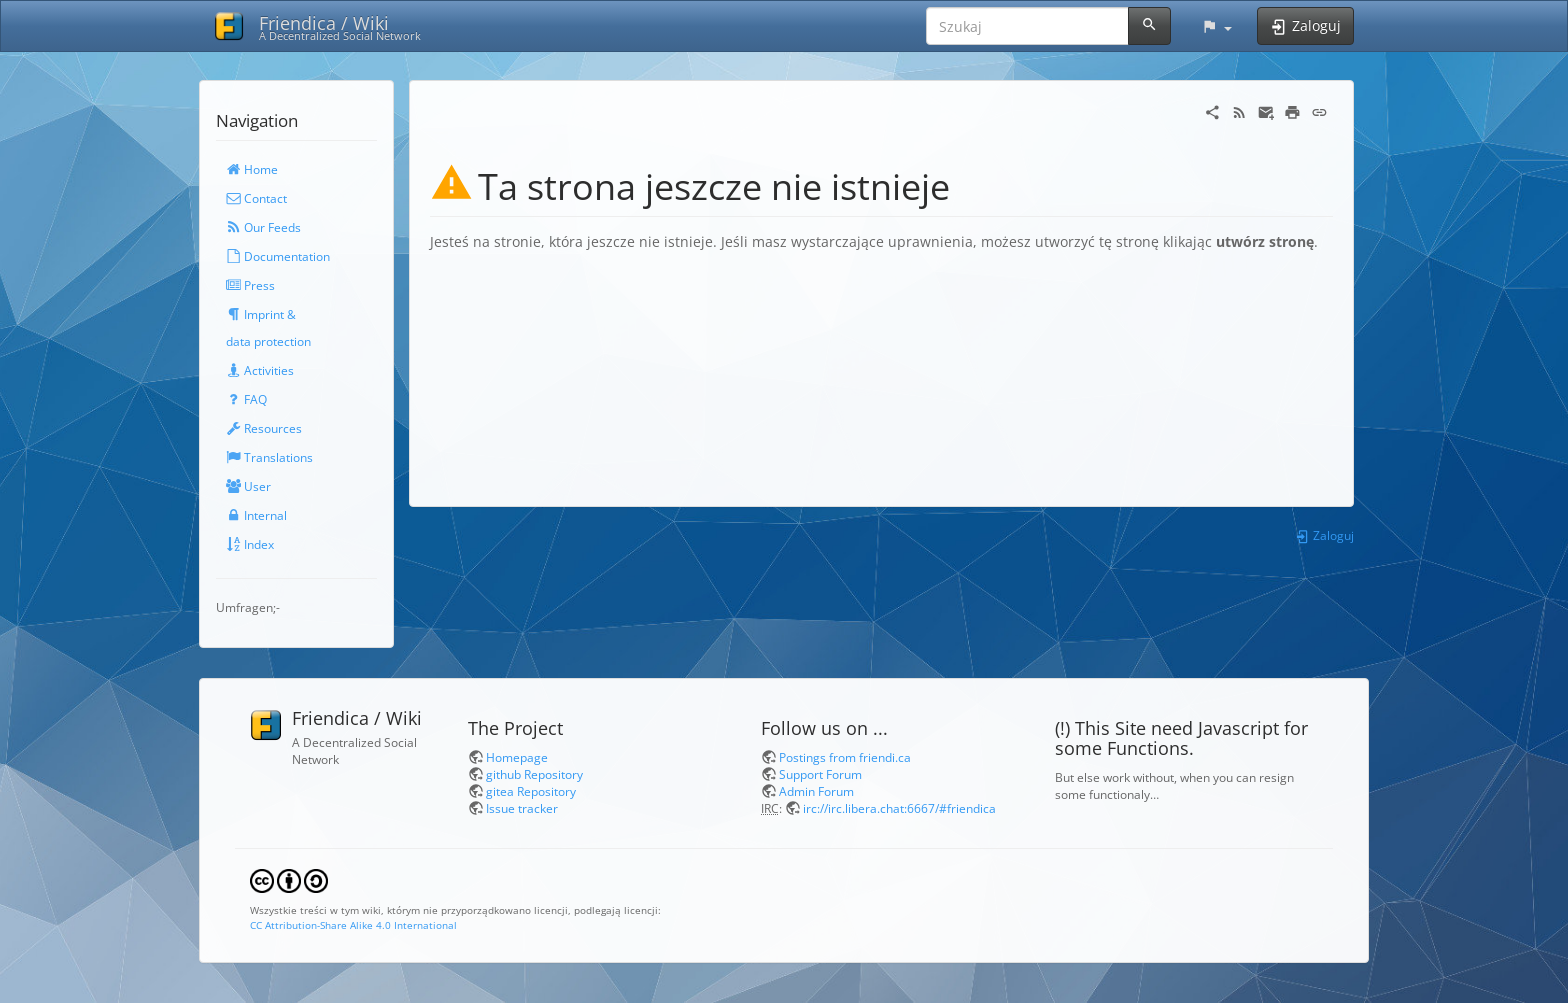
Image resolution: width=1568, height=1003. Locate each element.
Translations (269, 457)
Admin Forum (816, 791)
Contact (256, 198)
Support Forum (820, 774)
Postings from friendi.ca (845, 757)
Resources (264, 428)
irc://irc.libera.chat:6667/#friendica (899, 808)
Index (250, 544)
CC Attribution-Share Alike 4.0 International (353, 925)
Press (250, 285)
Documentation (278, 256)
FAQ (246, 399)
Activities (260, 370)
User (248, 486)
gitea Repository (531, 791)
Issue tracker (522, 808)
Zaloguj (1324, 535)
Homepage (517, 757)
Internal (256, 515)
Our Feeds (263, 227)
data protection (268, 341)
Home (252, 169)
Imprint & (261, 314)
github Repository (534, 774)
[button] (1216, 26)
